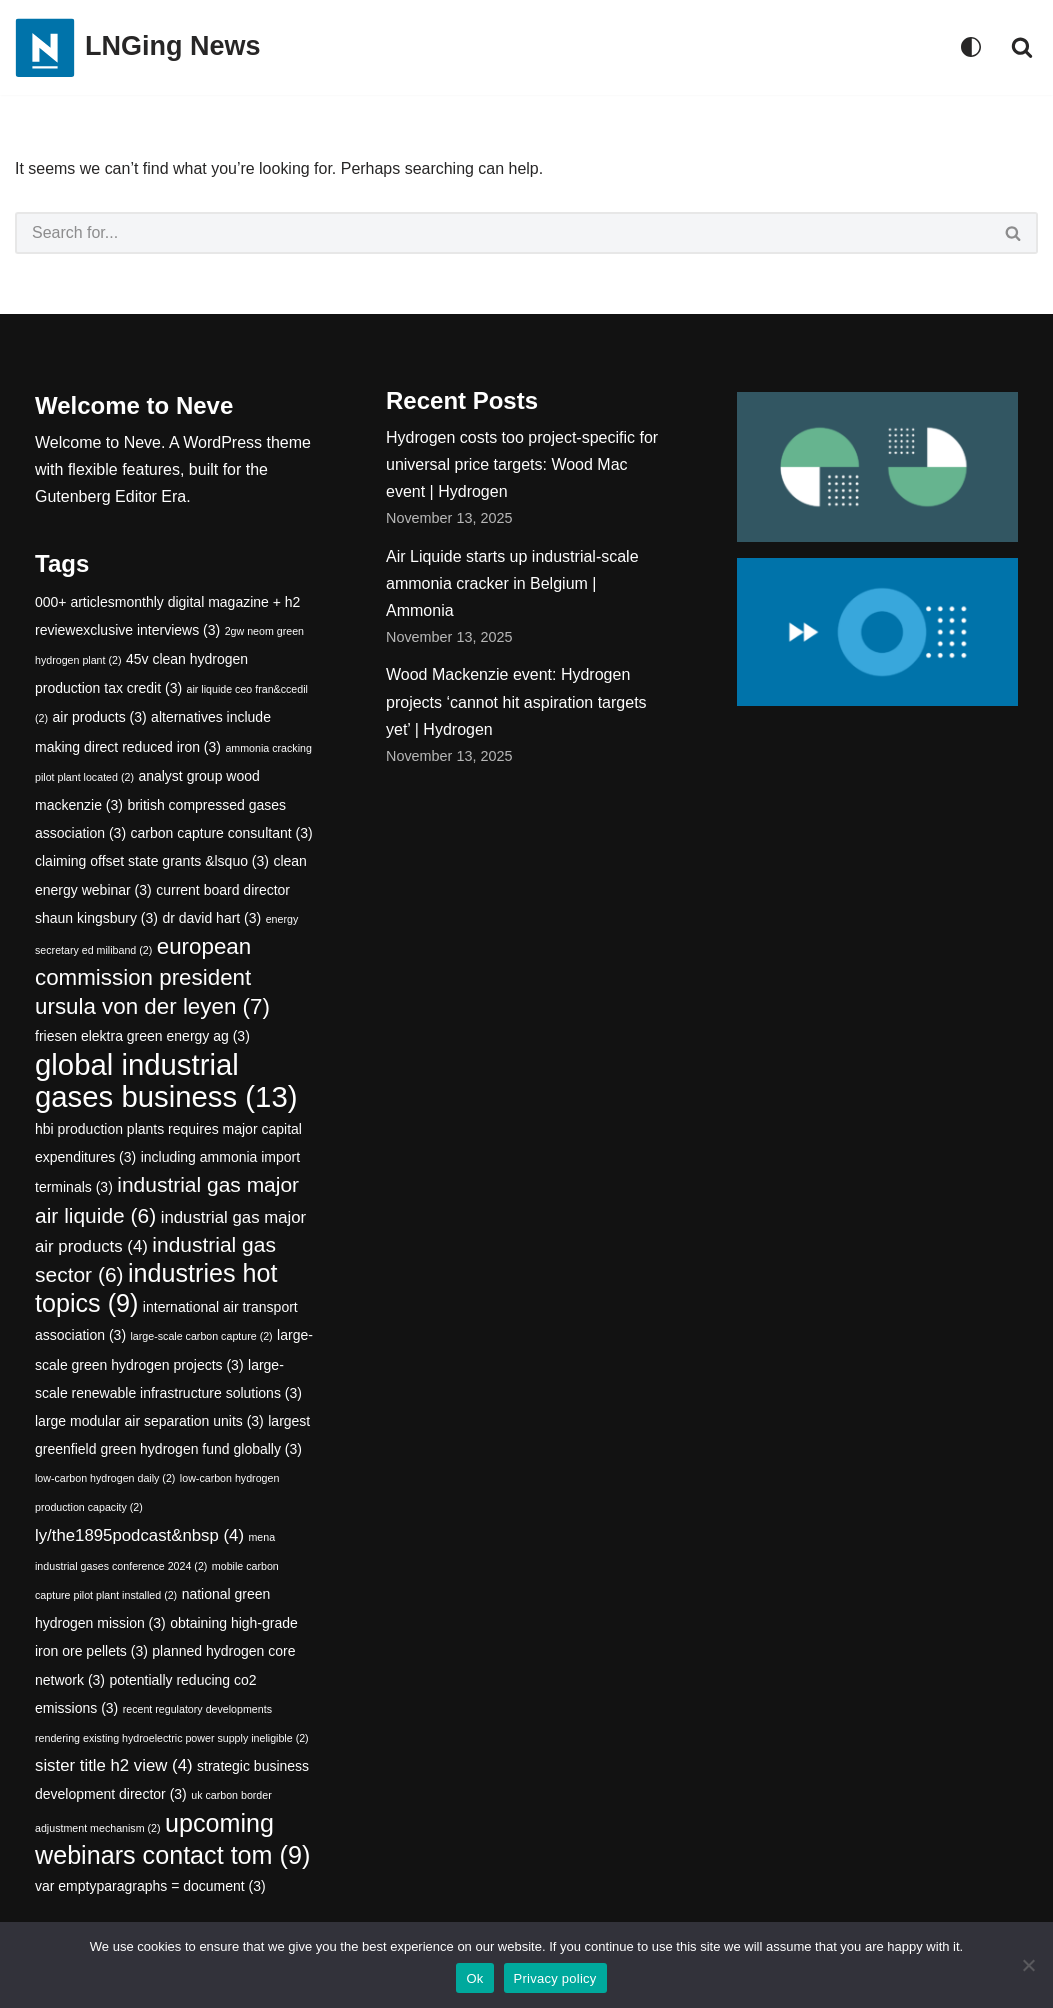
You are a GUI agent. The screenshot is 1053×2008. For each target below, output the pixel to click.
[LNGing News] (138, 47)
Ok (474, 1978)
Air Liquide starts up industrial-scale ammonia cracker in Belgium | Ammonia (512, 583)
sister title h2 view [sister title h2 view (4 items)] (114, 1765)
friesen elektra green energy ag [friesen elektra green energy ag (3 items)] (142, 1037)
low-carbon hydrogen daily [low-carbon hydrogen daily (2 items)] (105, 1478)
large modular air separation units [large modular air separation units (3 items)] (149, 1421)
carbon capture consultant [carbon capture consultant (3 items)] (222, 833)
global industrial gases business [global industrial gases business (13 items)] (166, 1080)
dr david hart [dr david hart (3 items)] (211, 918)
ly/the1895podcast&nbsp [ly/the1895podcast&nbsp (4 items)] (139, 1535)
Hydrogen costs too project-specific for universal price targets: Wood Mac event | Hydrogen (522, 464)
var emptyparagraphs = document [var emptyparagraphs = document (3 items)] (150, 1886)
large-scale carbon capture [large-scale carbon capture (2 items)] (202, 1336)
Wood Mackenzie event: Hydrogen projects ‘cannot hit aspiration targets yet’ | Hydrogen (516, 701)
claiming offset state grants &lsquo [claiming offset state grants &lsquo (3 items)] (152, 861)
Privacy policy (555, 1978)
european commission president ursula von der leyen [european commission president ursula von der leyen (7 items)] (152, 976)
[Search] (1022, 47)
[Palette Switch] (971, 47)
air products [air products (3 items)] (99, 717)
